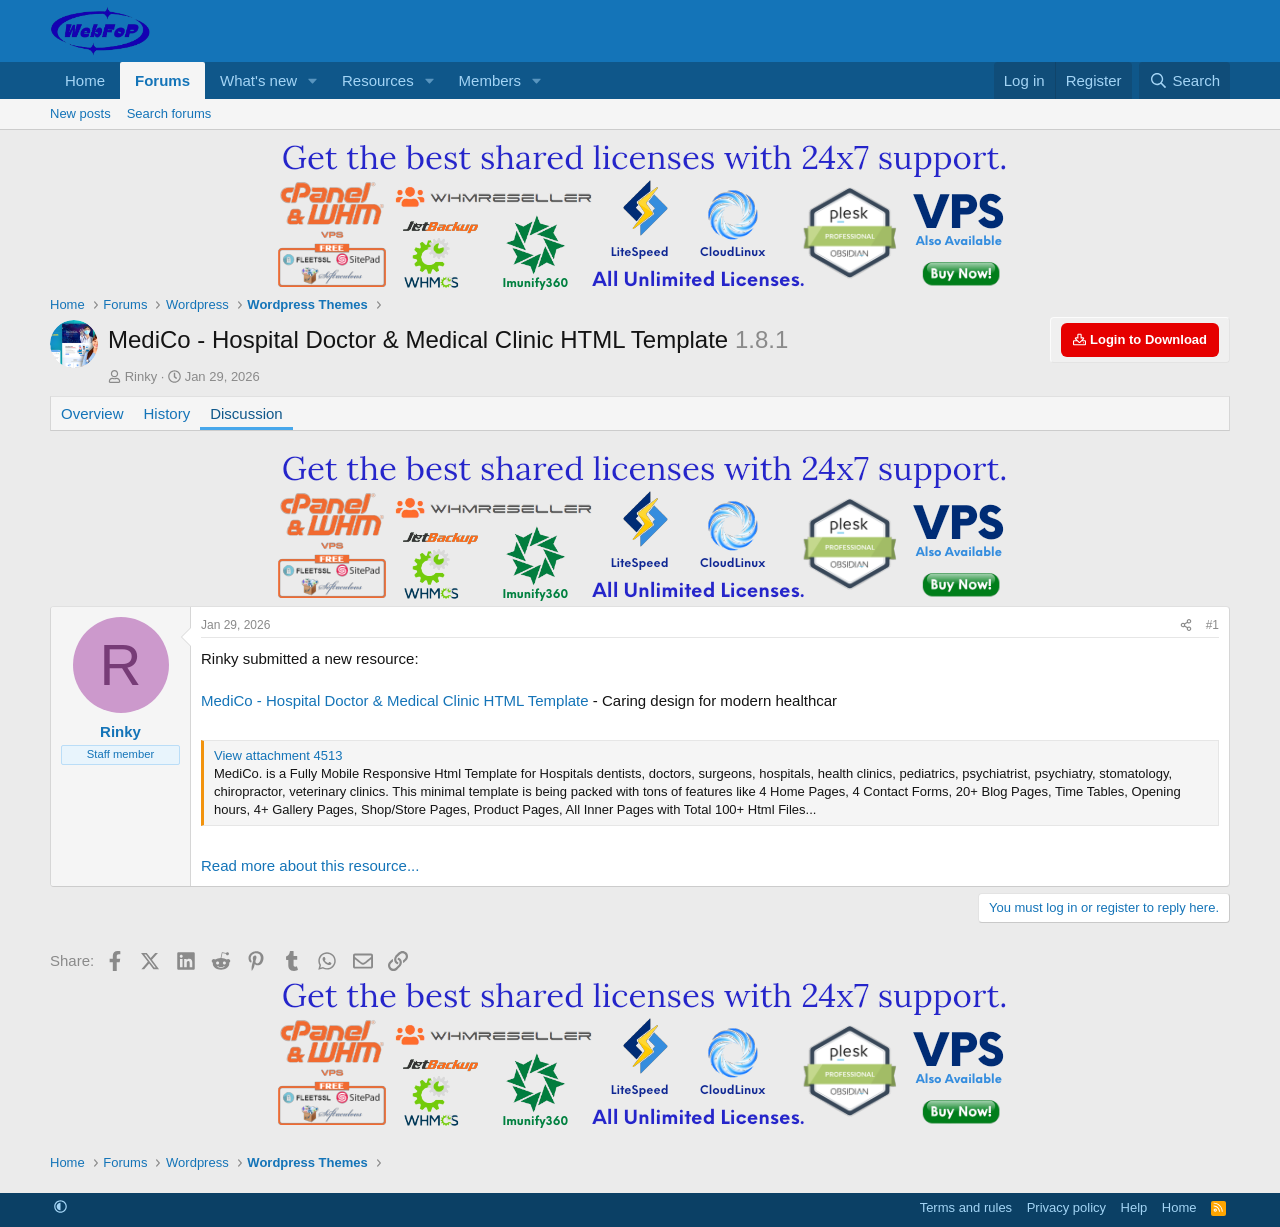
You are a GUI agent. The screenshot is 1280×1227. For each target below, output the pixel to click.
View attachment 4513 (278, 755)
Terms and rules (966, 1207)
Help (1134, 1207)
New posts (80, 113)
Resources (378, 80)
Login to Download (1140, 339)
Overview (92, 413)
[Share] (1186, 625)
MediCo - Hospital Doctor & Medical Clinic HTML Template (395, 700)
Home (85, 80)
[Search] (1184, 80)
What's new (258, 80)
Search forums (169, 113)
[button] (313, 80)
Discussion (246, 413)
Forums (162, 80)
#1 (1212, 625)
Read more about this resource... (310, 865)
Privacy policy (1066, 1207)
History (167, 413)
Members (490, 80)
